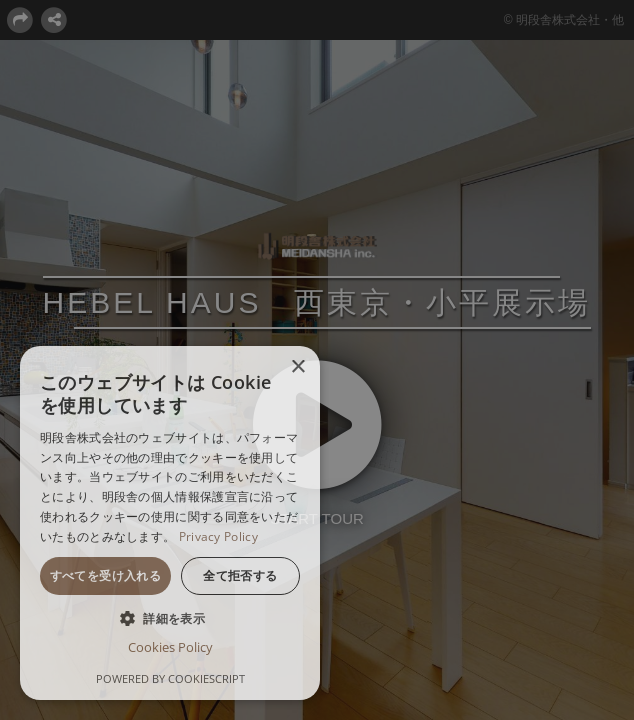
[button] (170, 618)
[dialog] (170, 523)
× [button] (297, 367)
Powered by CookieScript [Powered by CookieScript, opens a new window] (170, 678)
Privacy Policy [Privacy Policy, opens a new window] (218, 536)
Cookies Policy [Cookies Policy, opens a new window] (170, 647)
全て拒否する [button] (240, 575)
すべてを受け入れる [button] (106, 575)
